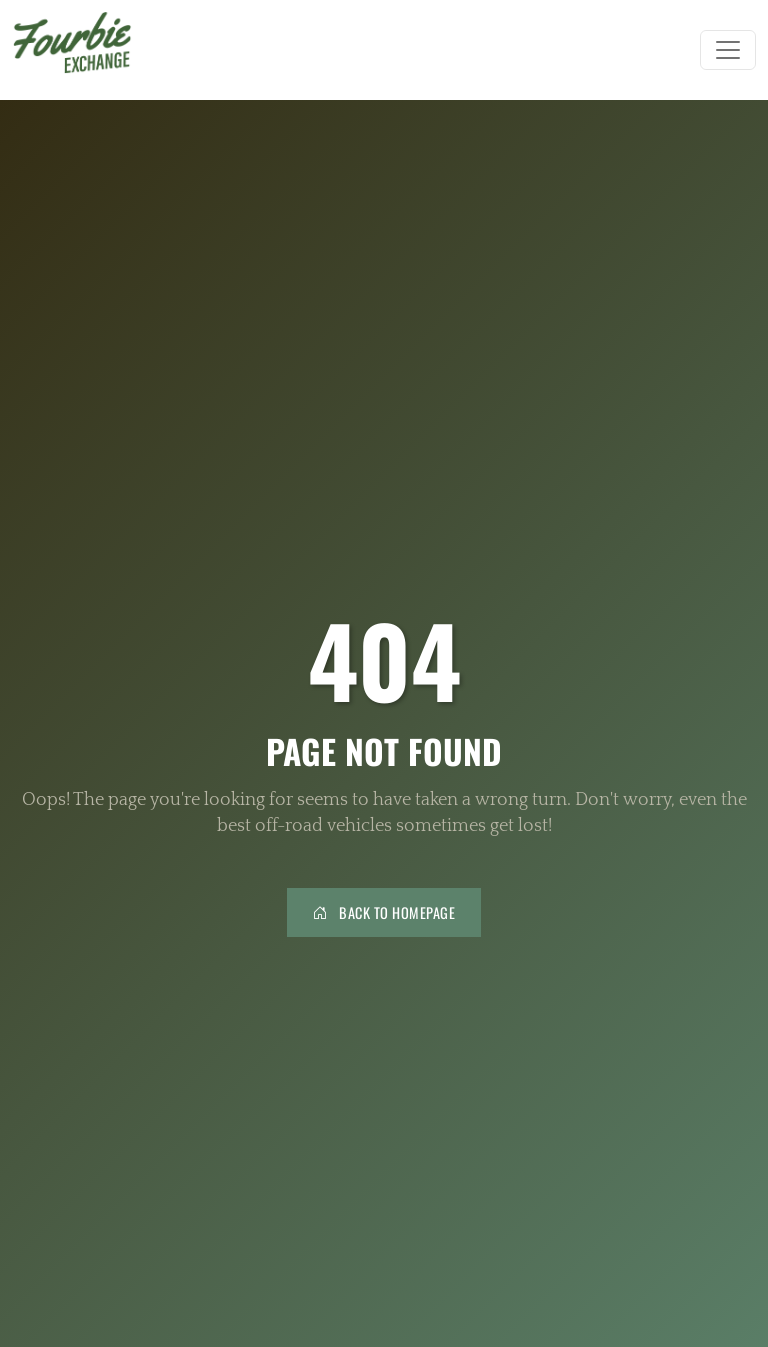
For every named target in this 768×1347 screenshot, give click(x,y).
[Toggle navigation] (728, 50)
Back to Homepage (384, 912)
